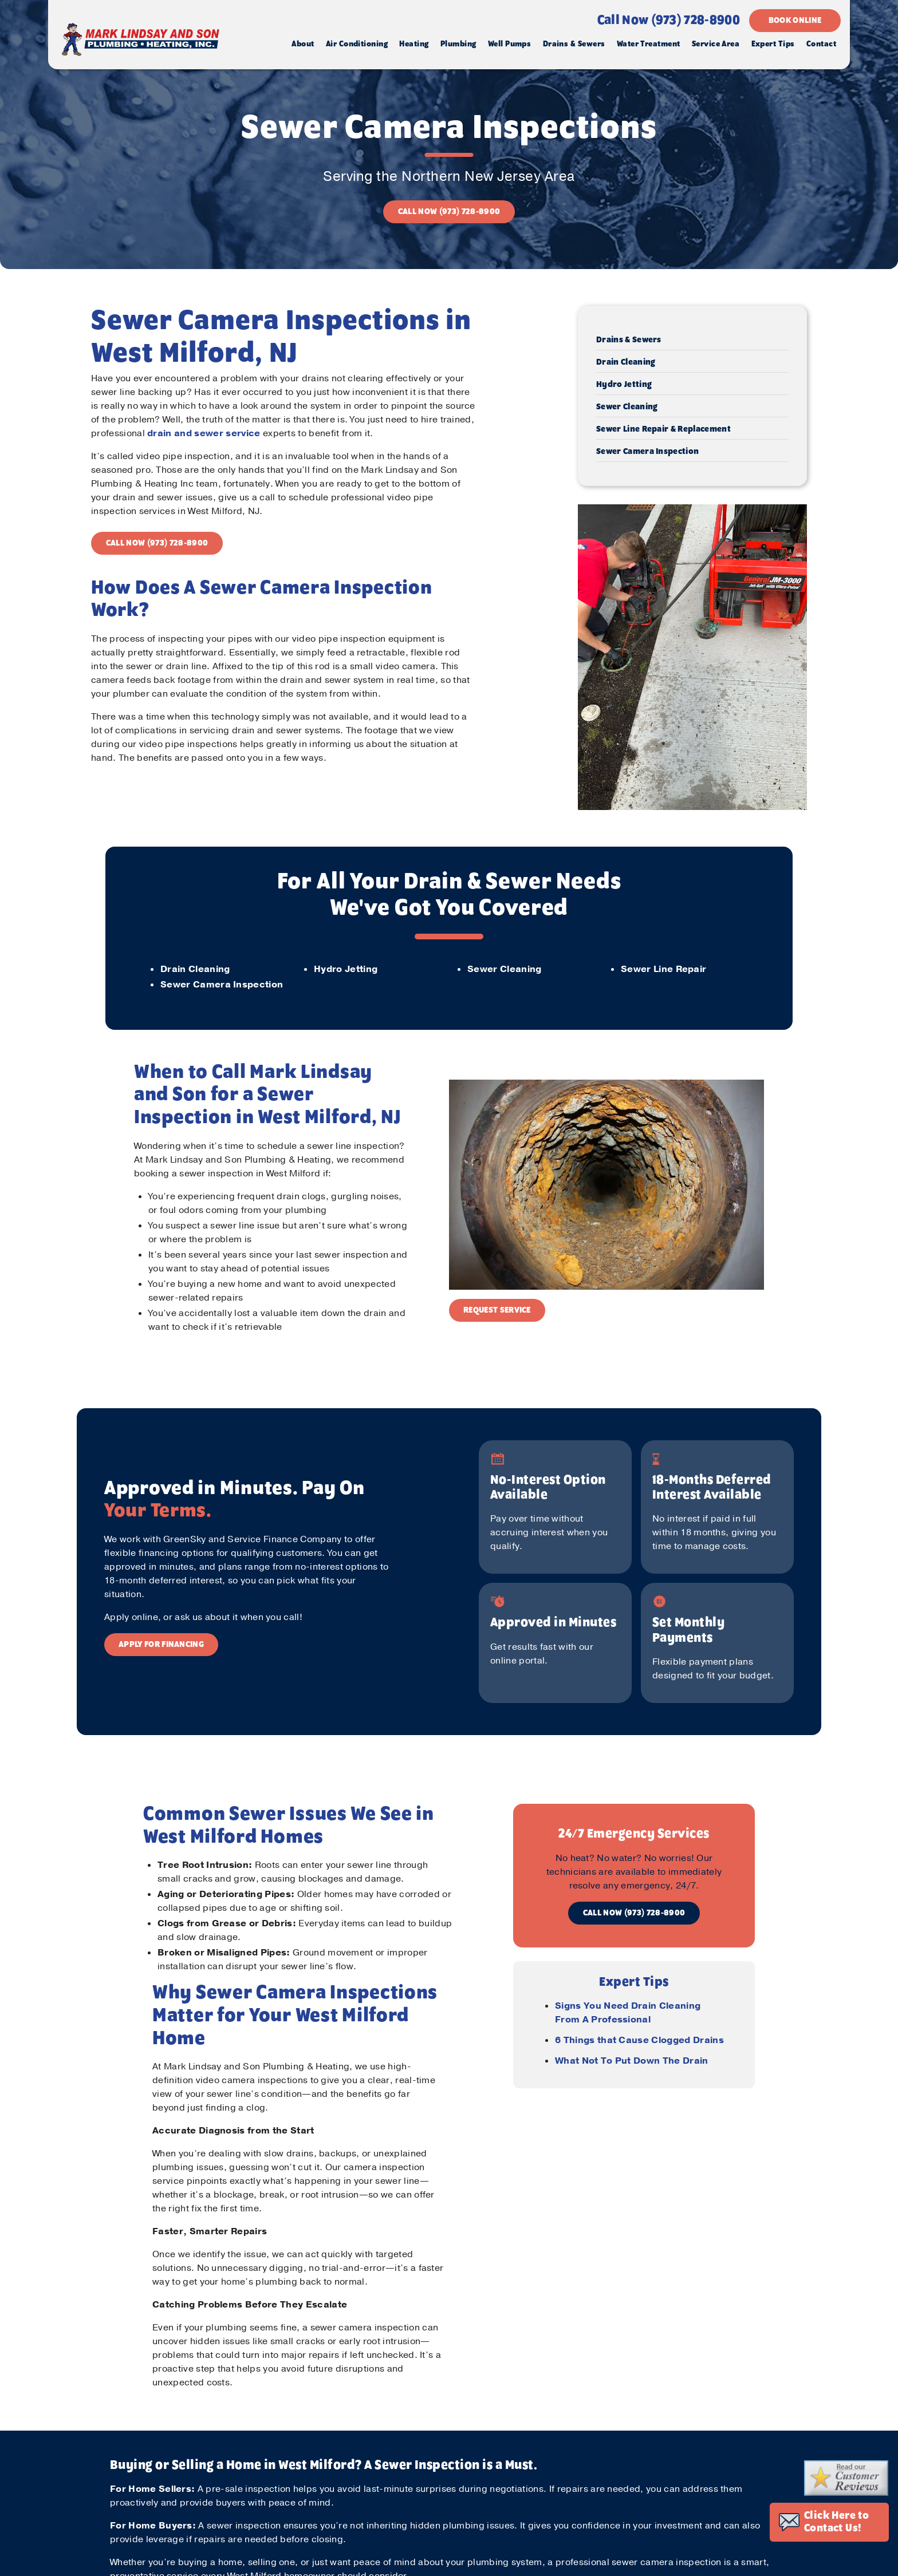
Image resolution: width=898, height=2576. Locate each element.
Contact (821, 44)
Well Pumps (509, 44)
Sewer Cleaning (626, 407)
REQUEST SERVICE (497, 1310)
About (303, 44)
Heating (413, 44)
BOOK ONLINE (795, 20)
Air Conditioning (357, 44)
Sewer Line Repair (663, 969)
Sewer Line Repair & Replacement (663, 429)
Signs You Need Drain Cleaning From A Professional (627, 2013)
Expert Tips (773, 44)
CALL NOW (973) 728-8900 (449, 211)
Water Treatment (648, 44)
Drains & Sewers (574, 44)
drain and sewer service (203, 433)
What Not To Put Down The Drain (631, 2061)
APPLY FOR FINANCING (161, 1644)
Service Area (715, 44)
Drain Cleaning (625, 362)
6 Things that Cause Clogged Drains (639, 2040)
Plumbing (458, 44)
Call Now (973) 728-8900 (668, 20)
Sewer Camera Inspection (647, 451)
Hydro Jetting (624, 384)
